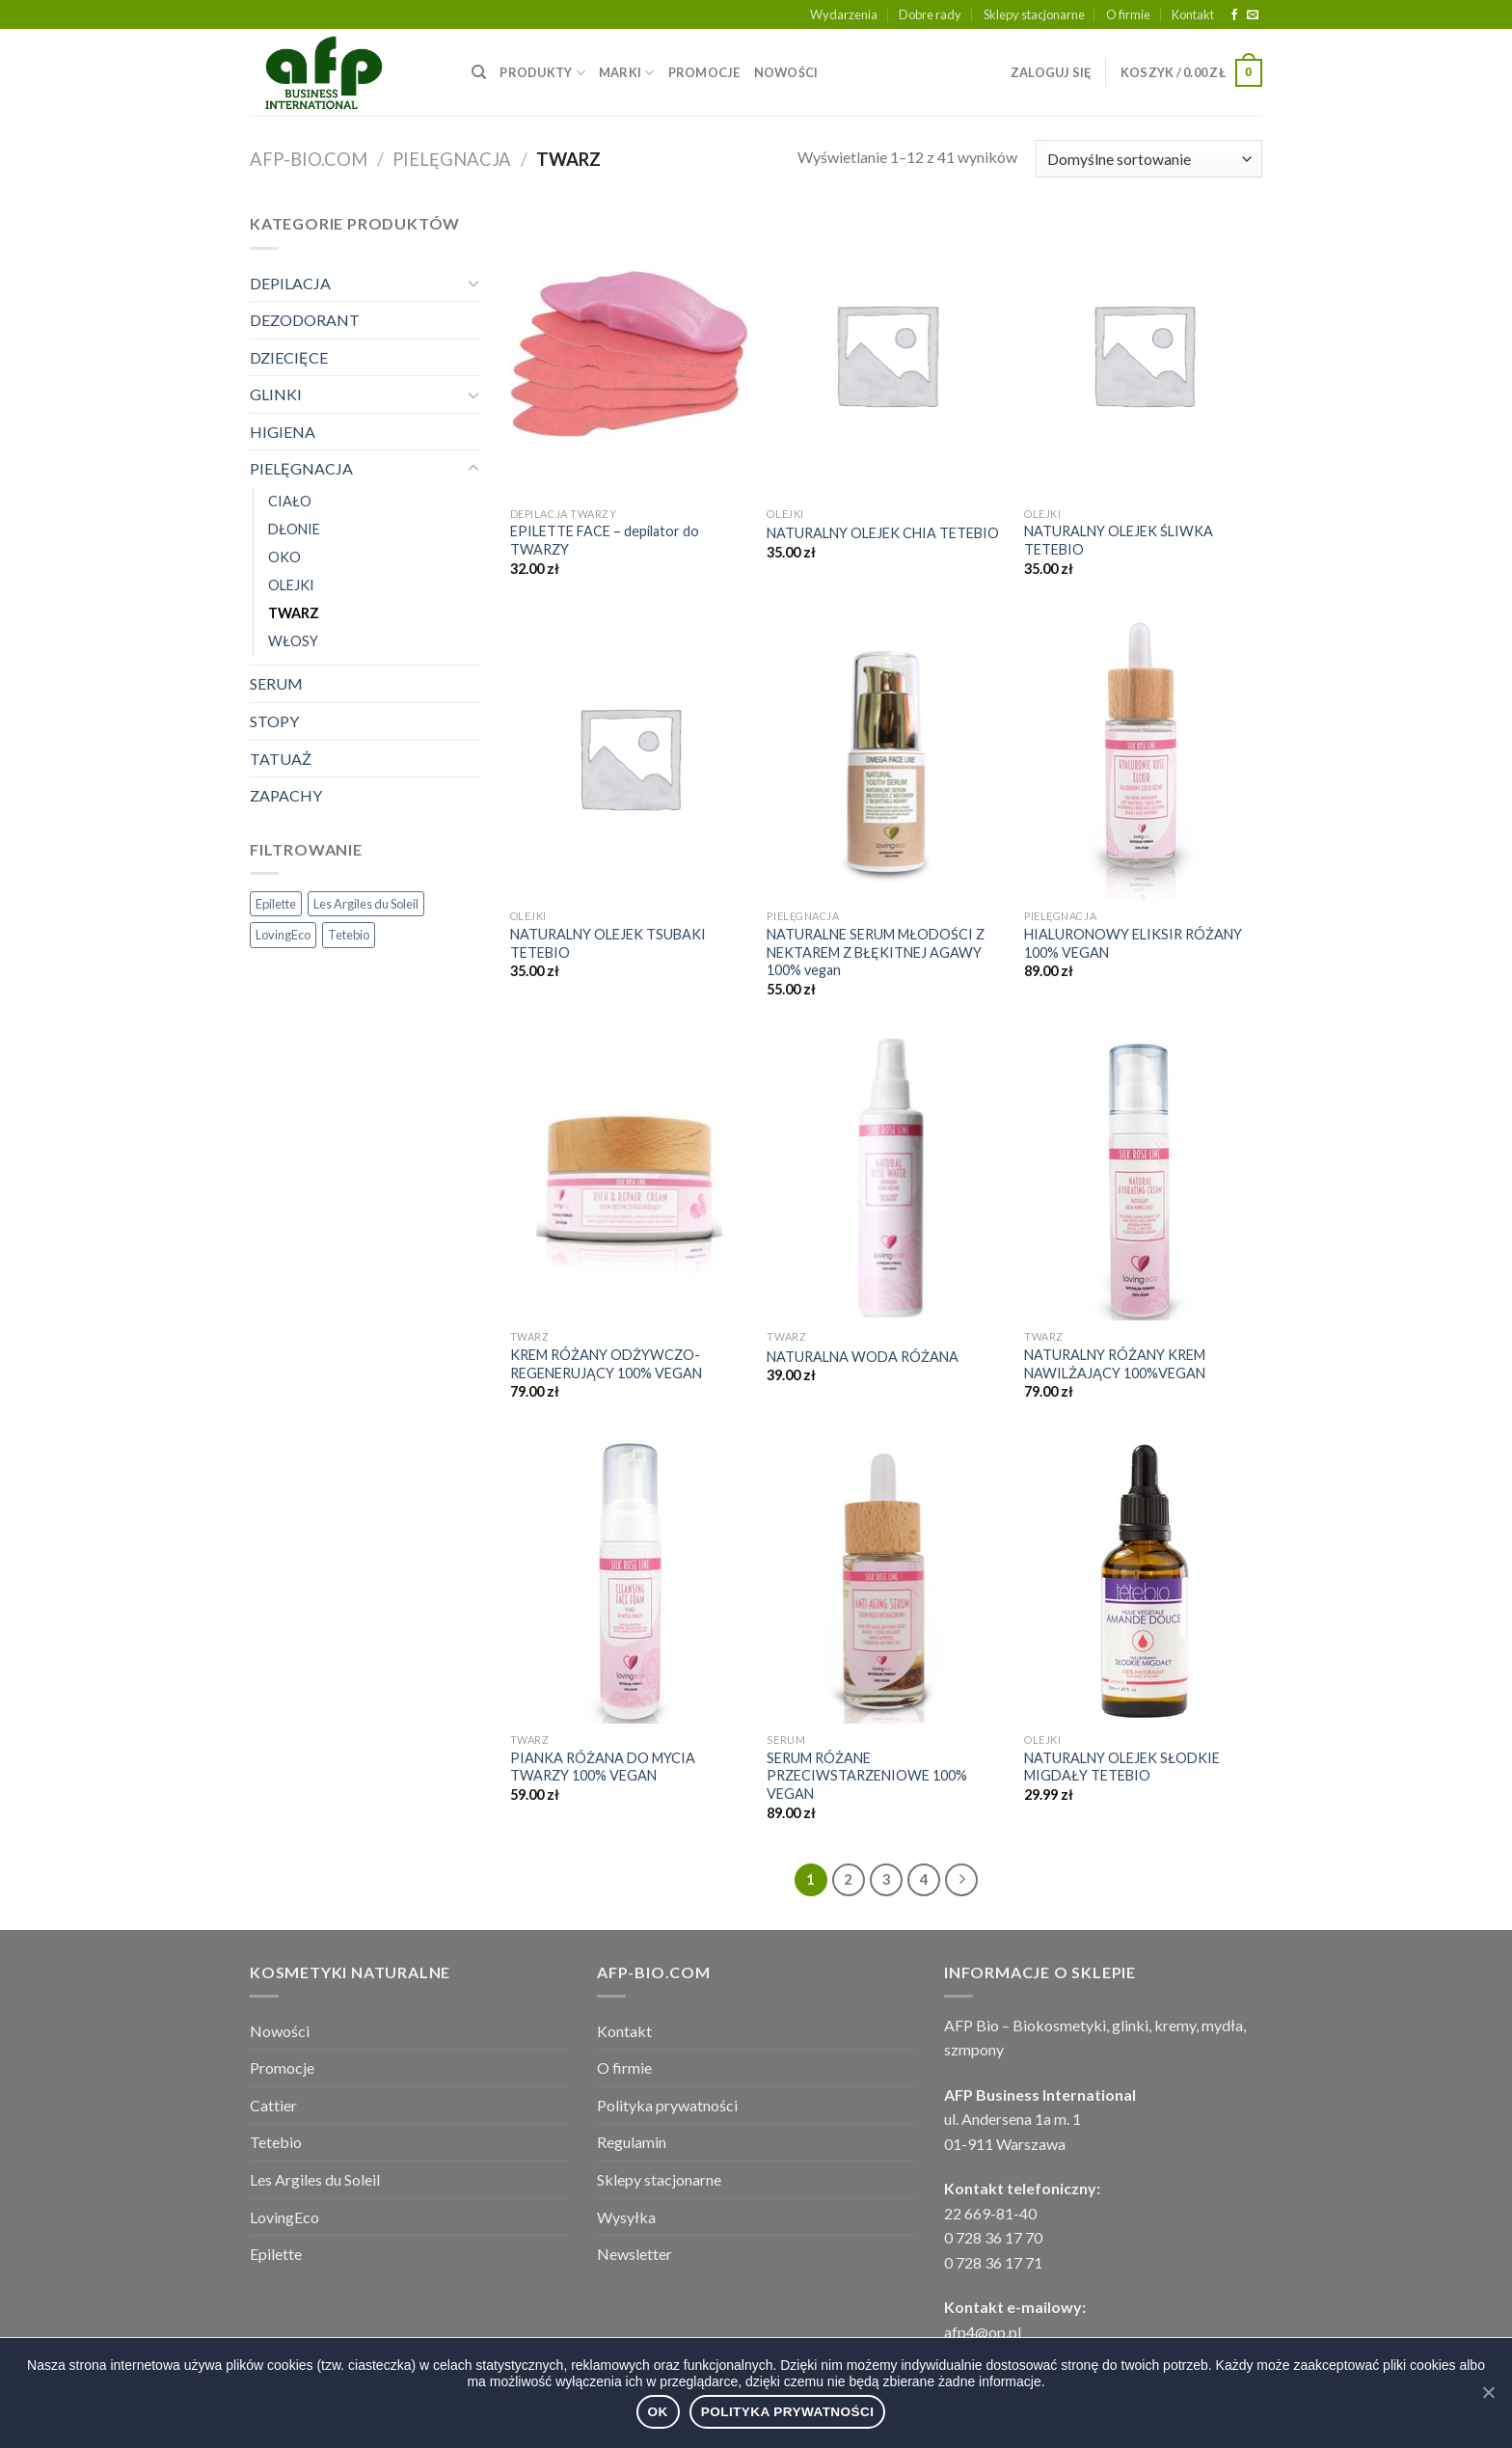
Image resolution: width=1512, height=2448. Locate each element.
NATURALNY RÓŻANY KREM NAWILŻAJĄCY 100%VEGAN (1114, 1363)
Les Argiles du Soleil (315, 2179)
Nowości (280, 2031)
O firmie (1128, 14)
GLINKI (276, 394)
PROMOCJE (704, 72)
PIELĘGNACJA (451, 159)
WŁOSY (293, 641)
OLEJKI (291, 585)
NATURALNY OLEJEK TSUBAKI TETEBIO (608, 943)
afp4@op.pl (982, 2332)
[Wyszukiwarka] (479, 72)
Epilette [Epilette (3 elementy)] (276, 903)
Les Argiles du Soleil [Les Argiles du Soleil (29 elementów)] (365, 903)
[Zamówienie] (1149, 158)
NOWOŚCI (786, 72)
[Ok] (1488, 2392)
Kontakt (1193, 14)
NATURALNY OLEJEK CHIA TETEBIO (883, 533)
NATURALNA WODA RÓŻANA (862, 1356)
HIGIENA (282, 431)
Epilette (276, 2253)
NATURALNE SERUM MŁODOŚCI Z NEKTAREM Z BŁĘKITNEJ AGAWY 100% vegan (876, 952)
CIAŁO (289, 501)
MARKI (627, 73)
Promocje (282, 2067)
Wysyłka (626, 2217)
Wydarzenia (844, 14)
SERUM (276, 683)
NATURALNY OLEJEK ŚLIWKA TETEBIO (1118, 540)
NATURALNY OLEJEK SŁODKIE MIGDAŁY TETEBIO (1122, 1767)
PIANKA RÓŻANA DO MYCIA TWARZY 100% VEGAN (602, 1767)
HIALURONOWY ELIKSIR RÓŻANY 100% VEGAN (1133, 943)
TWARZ (293, 613)
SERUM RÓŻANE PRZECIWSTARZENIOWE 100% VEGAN (867, 1776)
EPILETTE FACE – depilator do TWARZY (604, 540)
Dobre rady (930, 14)
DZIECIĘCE (289, 357)
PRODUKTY (542, 73)
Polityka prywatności (667, 2105)
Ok (658, 2412)
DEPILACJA (290, 283)
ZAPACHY (286, 795)
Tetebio (276, 2142)
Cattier (273, 2105)
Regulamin (631, 2142)
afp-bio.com (308, 159)
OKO (284, 557)
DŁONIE (294, 529)
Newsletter (634, 2253)
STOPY (274, 721)
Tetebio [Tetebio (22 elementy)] (348, 934)
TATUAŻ (280, 758)
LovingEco (284, 2217)
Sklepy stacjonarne (1034, 14)
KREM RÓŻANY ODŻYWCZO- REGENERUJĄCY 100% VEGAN (606, 1363)
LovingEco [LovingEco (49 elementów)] (283, 934)
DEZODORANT (305, 320)
